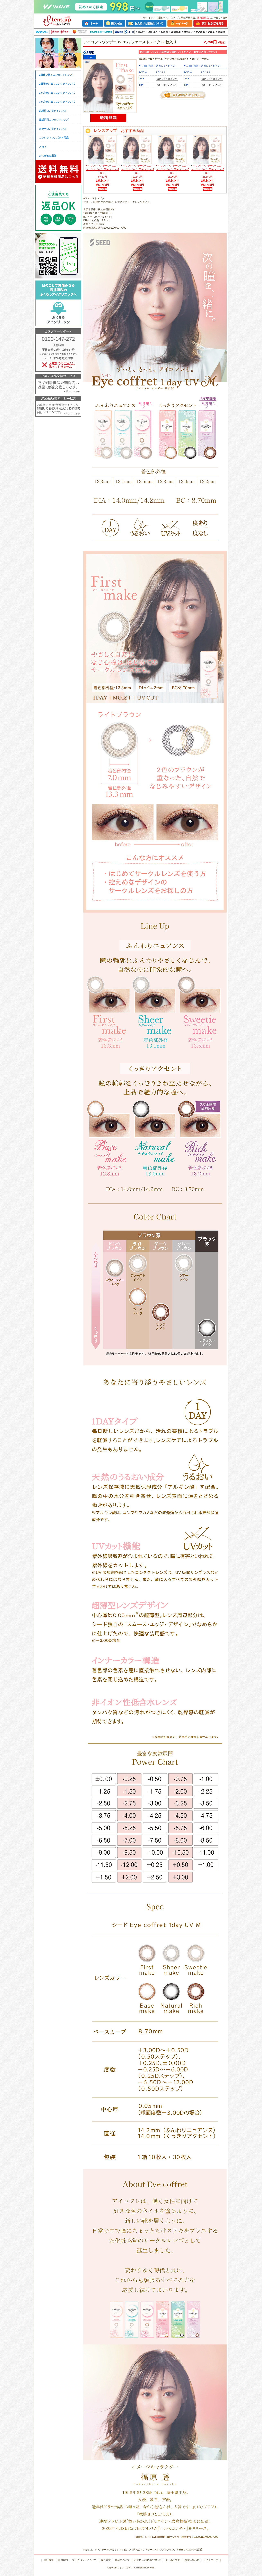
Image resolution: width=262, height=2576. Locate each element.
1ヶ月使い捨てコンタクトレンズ (57, 92)
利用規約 (63, 2560)
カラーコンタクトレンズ (52, 128)
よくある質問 (172, 2560)
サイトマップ (210, 2560)
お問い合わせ (191, 2560)
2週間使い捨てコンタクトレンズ (57, 83)
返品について (122, 2560)
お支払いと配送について (147, 2560)
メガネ (42, 146)
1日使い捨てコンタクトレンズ (55, 74)
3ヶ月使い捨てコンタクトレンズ (57, 101)
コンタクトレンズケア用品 (54, 137)
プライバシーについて (84, 2560)
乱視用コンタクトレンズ (52, 110)
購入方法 (106, 2560)
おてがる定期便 (47, 155)
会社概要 (49, 2560)
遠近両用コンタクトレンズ (54, 119)
